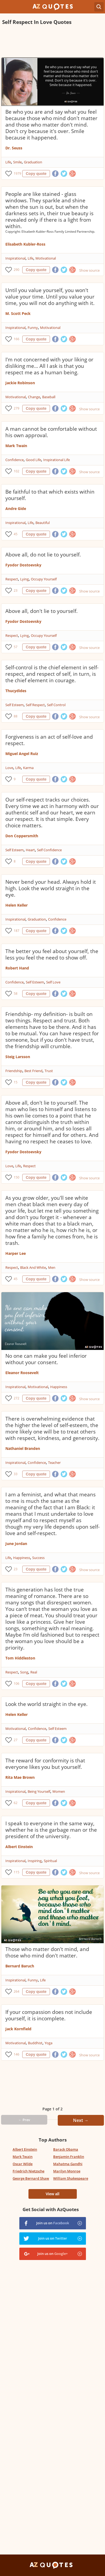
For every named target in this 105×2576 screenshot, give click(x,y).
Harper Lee (15, 1253)
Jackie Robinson (20, 382)
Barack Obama (65, 2149)
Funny (33, 327)
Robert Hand (17, 968)
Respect (11, 579)
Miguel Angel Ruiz (21, 753)
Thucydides (15, 690)
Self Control (56, 704)
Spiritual (50, 1860)
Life (8, 162)
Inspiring (35, 1860)
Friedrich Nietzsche (28, 2171)
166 (16, 339)
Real (33, 1672)
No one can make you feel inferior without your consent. (46, 1359)
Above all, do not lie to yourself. (43, 554)
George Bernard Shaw (31, 2178)
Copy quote (36, 173)
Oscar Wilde (22, 2163)
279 (16, 408)
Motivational (45, 258)
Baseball (48, 396)
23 (15, 590)
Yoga (48, 2042)
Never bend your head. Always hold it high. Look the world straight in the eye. (50, 888)
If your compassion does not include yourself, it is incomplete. (48, 2015)
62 (15, 1803)
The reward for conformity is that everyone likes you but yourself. (45, 1763)
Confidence (14, 459)
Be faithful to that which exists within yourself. (50, 494)
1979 (17, 173)
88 (15, 716)
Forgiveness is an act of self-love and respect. (49, 740)
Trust (49, 1070)
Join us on (52, 2223)
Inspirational (15, 258)
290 (16, 269)
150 (16, 1177)
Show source (89, 270)
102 (16, 471)
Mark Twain (16, 445)
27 (15, 1740)
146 (16, 2054)
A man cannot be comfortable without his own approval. (51, 432)
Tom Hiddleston (20, 1658)
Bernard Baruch (19, 1965)
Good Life (33, 459)
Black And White (33, 1267)
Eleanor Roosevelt (22, 1372)
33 (15, 1474)
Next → (80, 2120)
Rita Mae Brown (20, 1777)
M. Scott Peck (18, 313)
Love (9, 767)
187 (16, 930)
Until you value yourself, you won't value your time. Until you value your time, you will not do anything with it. (50, 296)
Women (58, 1791)
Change (34, 396)
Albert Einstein (19, 1846)
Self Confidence (49, 849)
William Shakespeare (70, 2178)
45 (15, 534)
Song (24, 1672)
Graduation (33, 162)
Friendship (13, 1070)
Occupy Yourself (44, 579)
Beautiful (42, 522)
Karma (28, 767)
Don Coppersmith (21, 835)
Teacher (54, 1462)
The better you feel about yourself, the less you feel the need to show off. (51, 954)
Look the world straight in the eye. (46, 1704)
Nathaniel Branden (22, 1448)
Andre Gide (15, 508)
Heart (30, 849)
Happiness (58, 1386)
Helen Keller (16, 905)
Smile (17, 162)
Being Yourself (39, 1791)
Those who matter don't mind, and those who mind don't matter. (47, 1952)
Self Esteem (14, 704)
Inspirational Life (56, 459)
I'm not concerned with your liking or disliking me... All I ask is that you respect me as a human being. (49, 366)
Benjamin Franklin (68, 2156)
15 (15, 1082)
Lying (24, 579)
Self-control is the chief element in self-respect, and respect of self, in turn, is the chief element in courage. (52, 674)
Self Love (53, 982)
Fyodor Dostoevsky (23, 564)
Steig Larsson (17, 1056)
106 (16, 1683)
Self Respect (35, 704)
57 (15, 647)
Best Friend (33, 1070)
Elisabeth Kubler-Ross (25, 244)
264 (16, 1991)
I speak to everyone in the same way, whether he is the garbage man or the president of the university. (51, 1830)
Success (38, 1557)
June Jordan (16, 1543)
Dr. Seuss (13, 147)
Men (51, 1267)
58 (15, 993)
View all (52, 2194)
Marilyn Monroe (66, 2171)
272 (16, 1398)
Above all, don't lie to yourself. (41, 611)
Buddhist (35, 2042)
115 (16, 1872)
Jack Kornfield (18, 2028)
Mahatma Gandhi (67, 2163)
